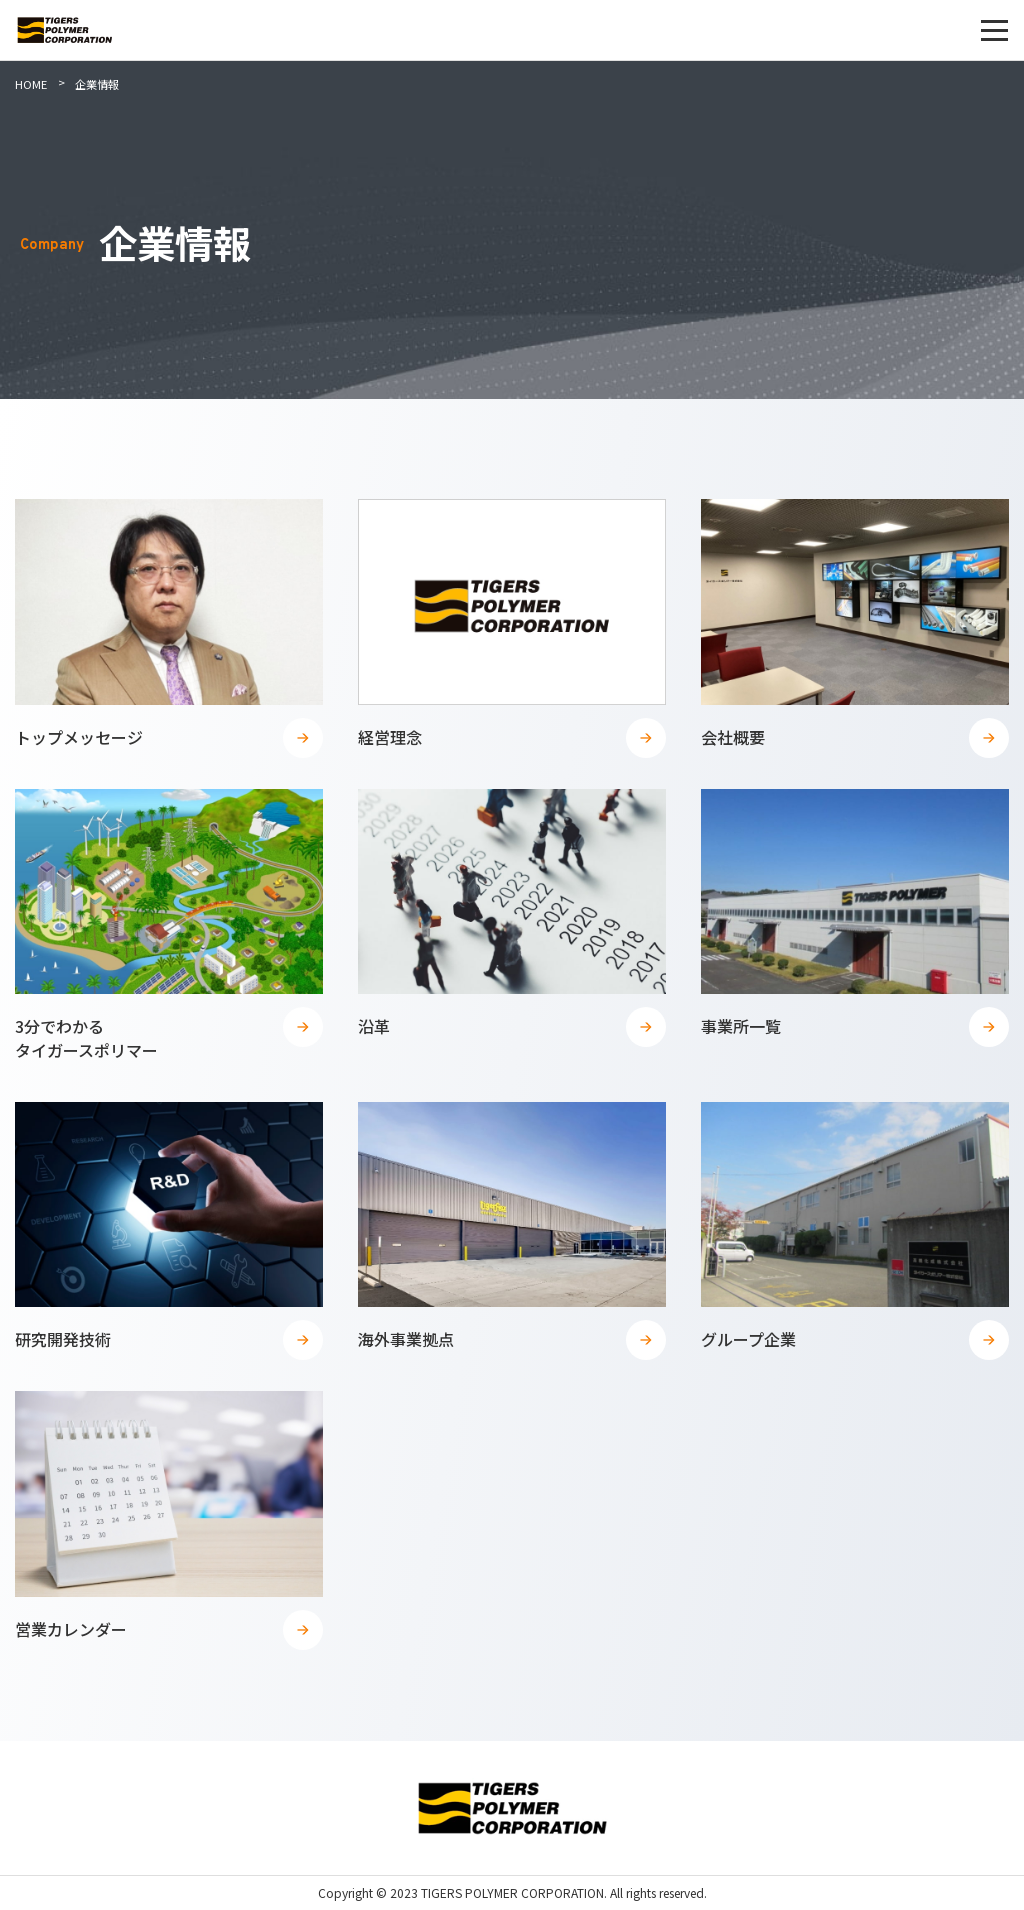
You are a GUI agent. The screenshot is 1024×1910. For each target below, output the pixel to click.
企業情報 (97, 84)
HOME (31, 84)
